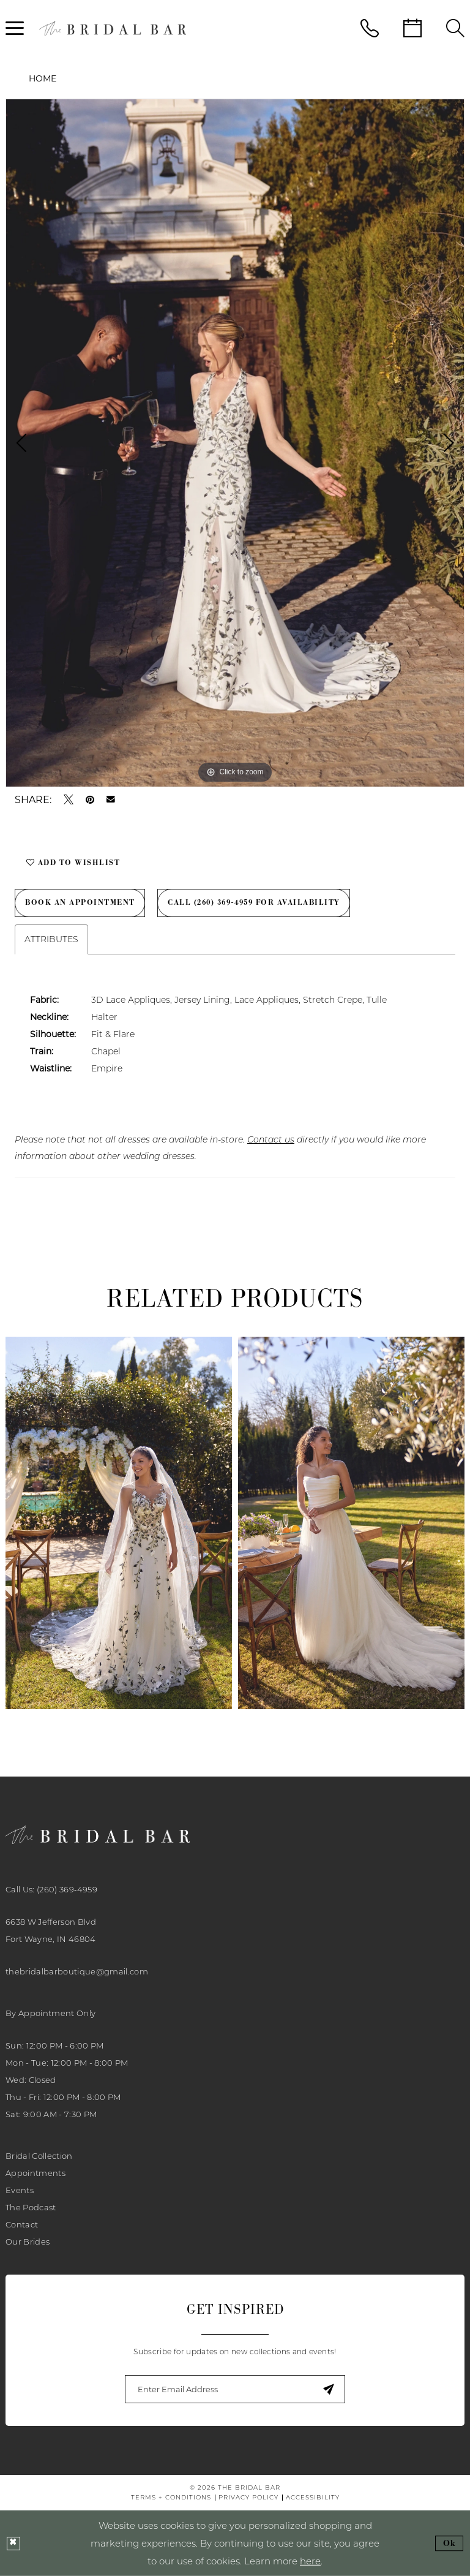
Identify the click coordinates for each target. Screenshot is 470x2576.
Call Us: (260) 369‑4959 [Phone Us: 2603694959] (51, 1889)
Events (20, 2190)
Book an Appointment (81, 902)
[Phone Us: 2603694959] (369, 28)
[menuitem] (369, 28)
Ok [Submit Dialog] (450, 2543)
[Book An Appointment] (412, 28)
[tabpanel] (235, 443)
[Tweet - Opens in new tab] (68, 799)
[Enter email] (235, 2389)
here (310, 2561)
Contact (22, 2224)
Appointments (35, 2173)
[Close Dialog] (13, 2543)
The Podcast (31, 2207)
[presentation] (119, 1523)
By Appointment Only (50, 2013)
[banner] (112, 28)
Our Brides (28, 2241)
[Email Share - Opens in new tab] (110, 799)
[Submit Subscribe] (328, 2389)
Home (42, 78)
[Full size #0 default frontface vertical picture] (235, 443)
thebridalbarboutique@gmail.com (77, 1971)
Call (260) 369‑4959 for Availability (257, 902)
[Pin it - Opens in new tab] (90, 799)
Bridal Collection (39, 2156)
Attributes (51, 939)
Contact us (270, 1139)
